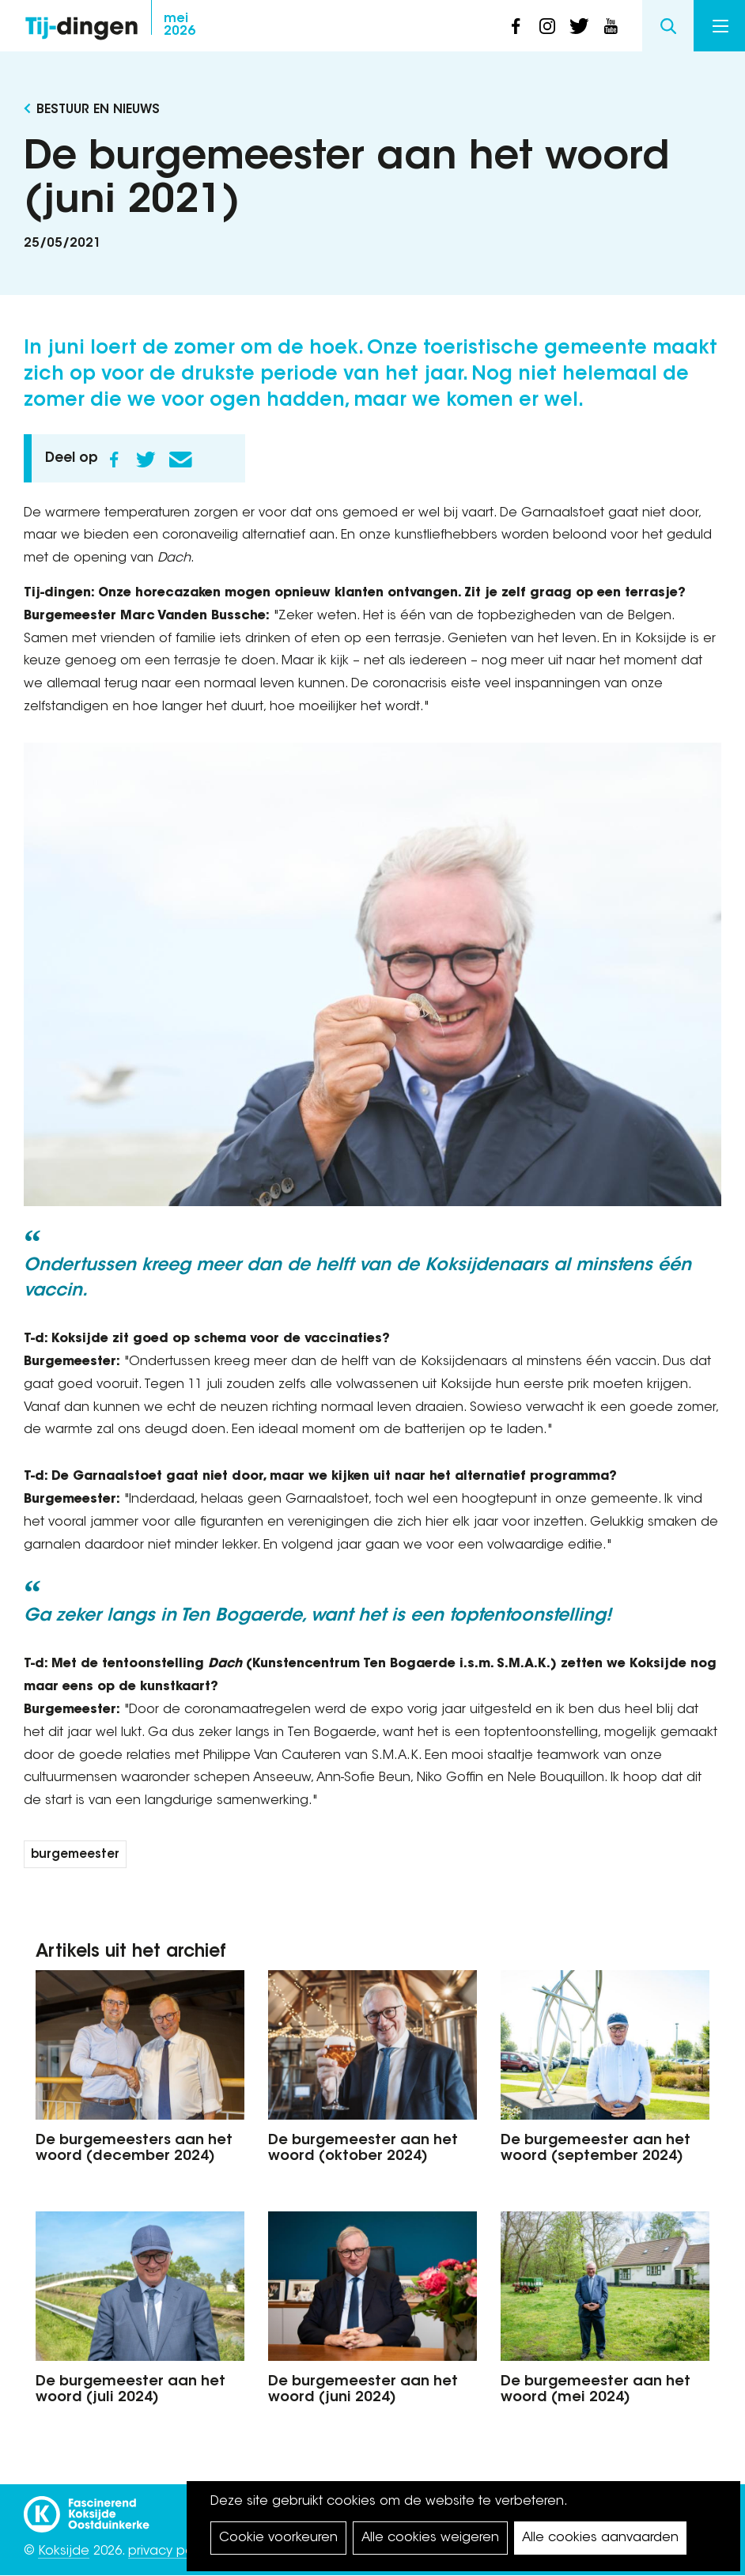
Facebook (114, 459)
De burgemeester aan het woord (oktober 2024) (363, 2149)
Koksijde (63, 2551)
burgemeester (75, 1855)
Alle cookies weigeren (430, 2538)
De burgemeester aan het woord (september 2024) (595, 2149)
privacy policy (170, 2551)
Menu (720, 26)
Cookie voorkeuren (278, 2538)
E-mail (180, 459)
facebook (515, 26)
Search (668, 25)
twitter (579, 26)
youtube (610, 26)
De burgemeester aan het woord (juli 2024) (130, 2390)
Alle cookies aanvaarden (600, 2538)
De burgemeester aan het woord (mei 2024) (595, 2390)
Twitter (145, 459)
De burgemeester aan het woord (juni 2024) (363, 2390)
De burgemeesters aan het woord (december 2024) (134, 2149)
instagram (547, 26)
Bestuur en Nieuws (98, 110)
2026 (179, 25)
